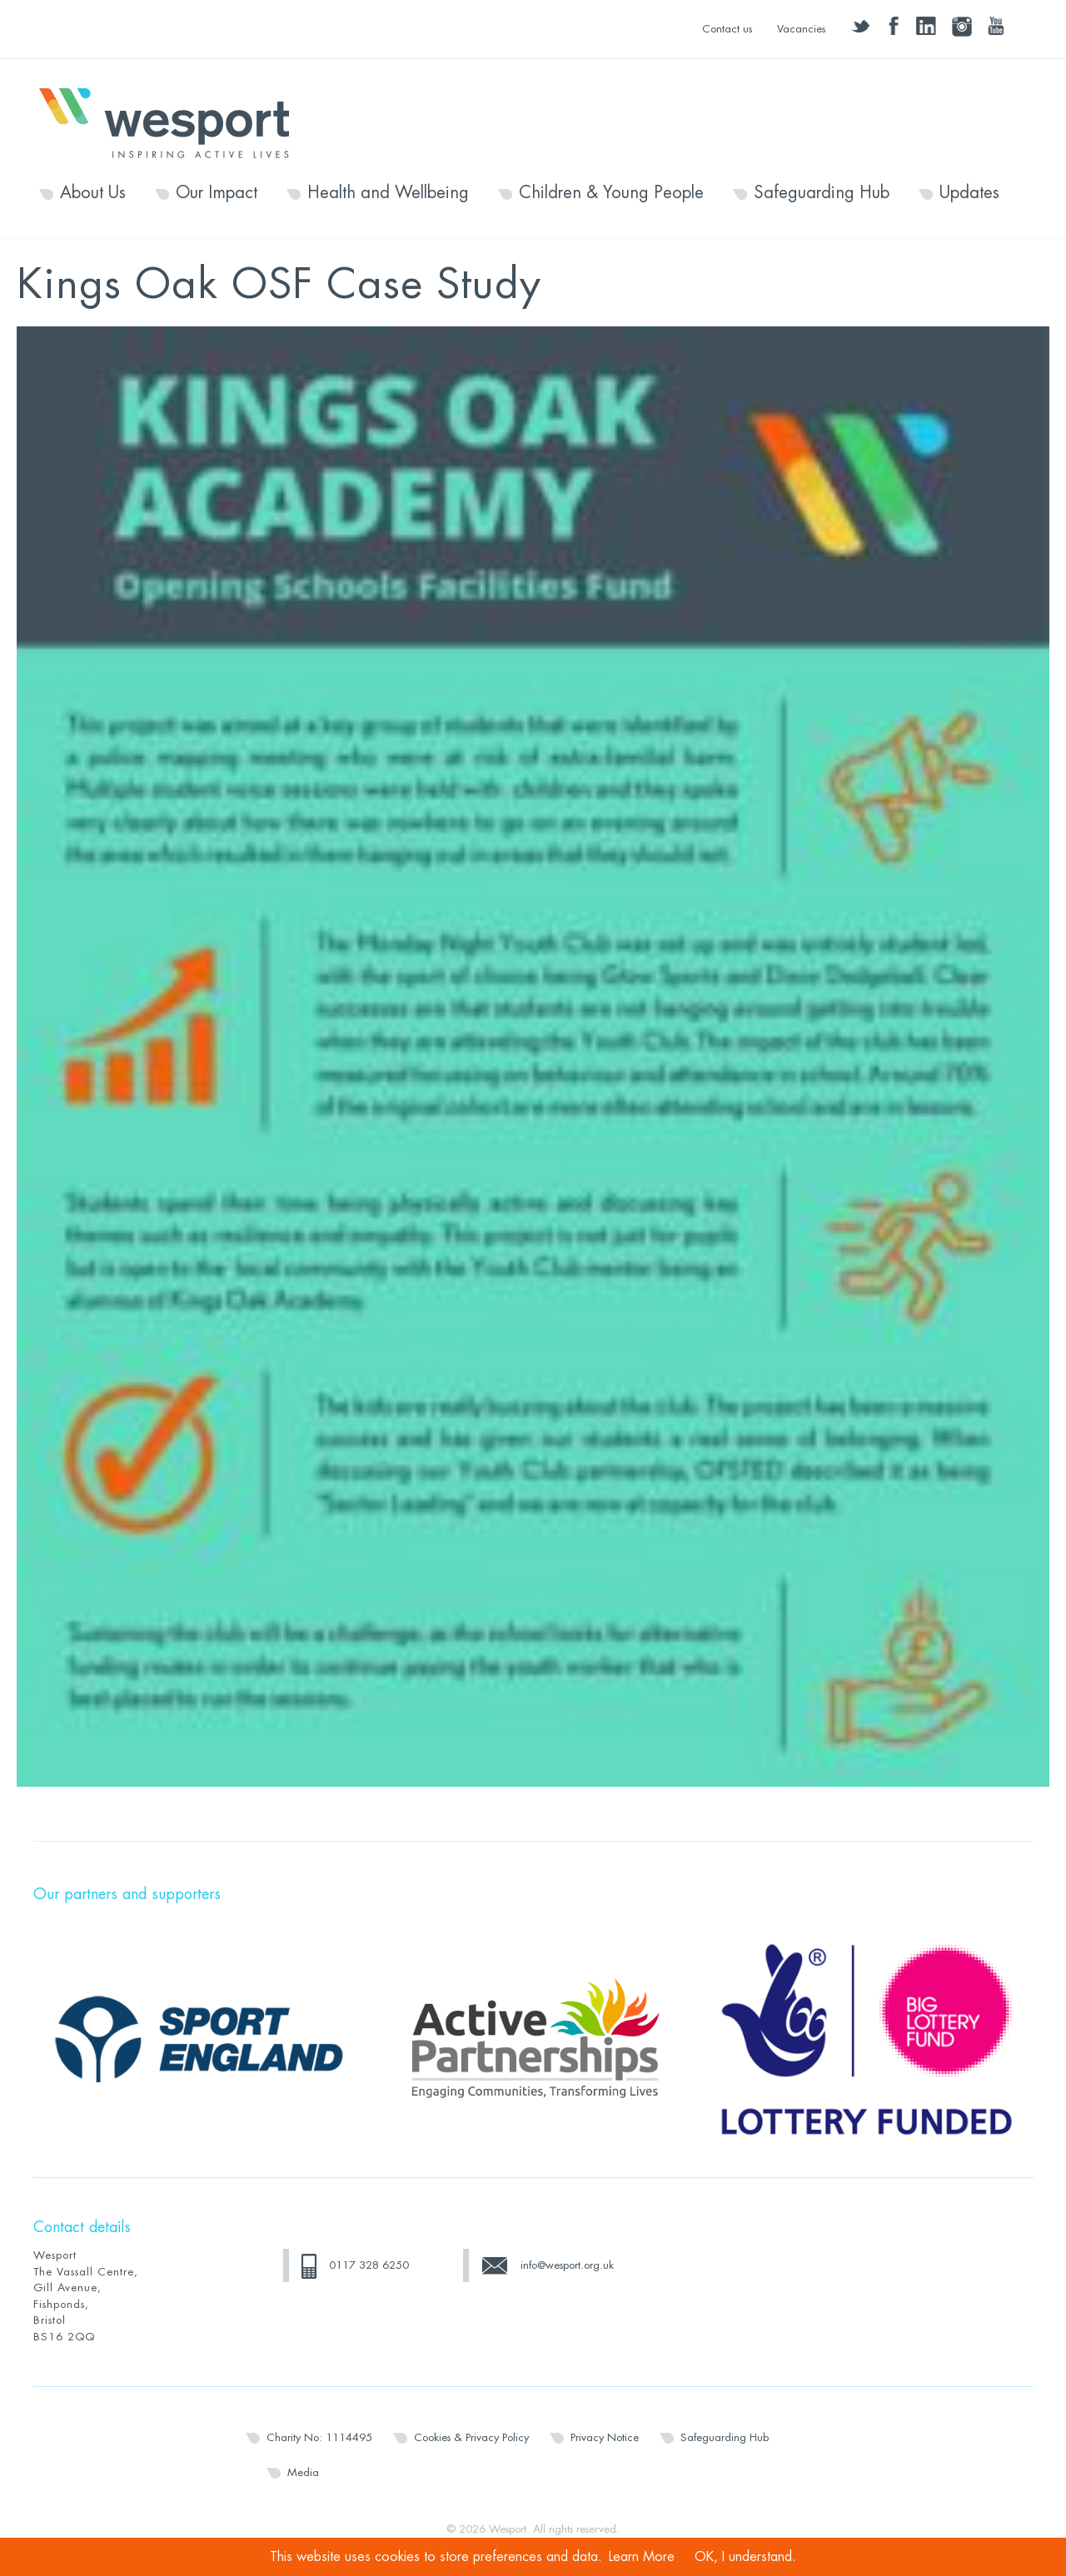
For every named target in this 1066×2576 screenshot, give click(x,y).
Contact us (727, 28)
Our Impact (216, 193)
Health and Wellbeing (388, 193)
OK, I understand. (745, 2557)
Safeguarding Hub (821, 193)
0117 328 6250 (369, 2265)
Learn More (642, 2557)
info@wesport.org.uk (567, 2265)
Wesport (172, 121)
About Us (93, 193)
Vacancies (801, 28)
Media (303, 2472)
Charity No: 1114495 (319, 2437)
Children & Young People (611, 193)
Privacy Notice (604, 2437)
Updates (969, 193)
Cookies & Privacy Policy (471, 2437)
